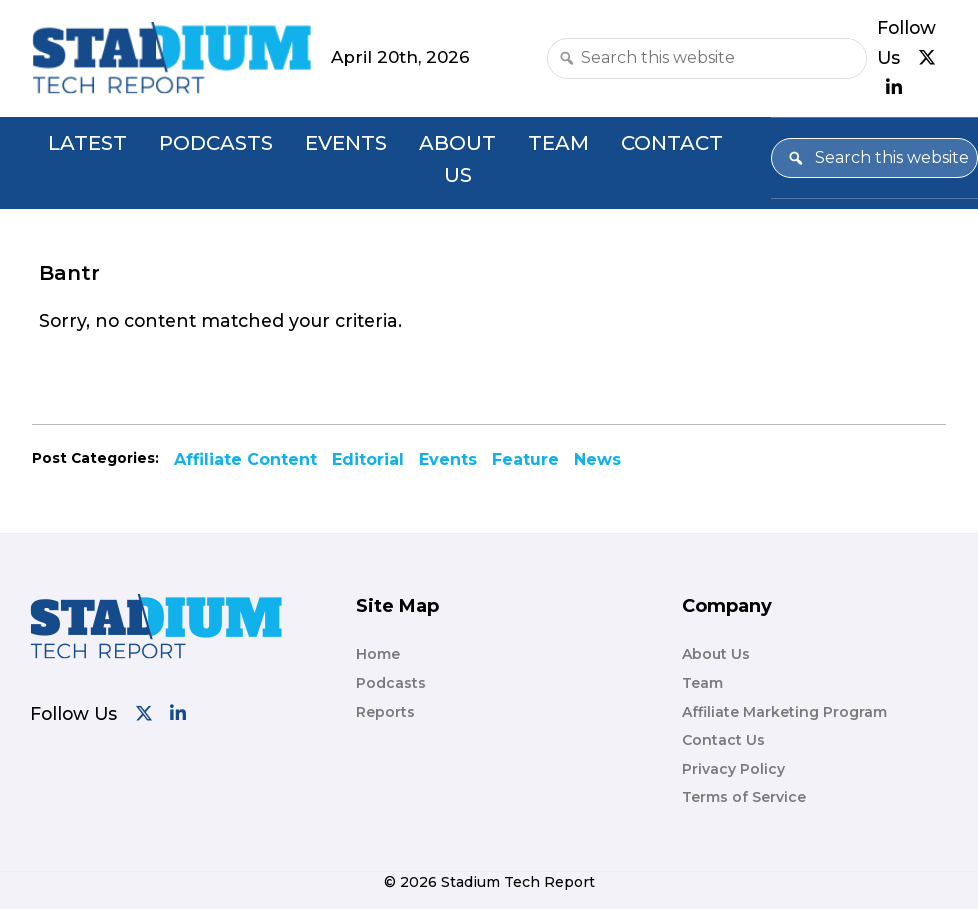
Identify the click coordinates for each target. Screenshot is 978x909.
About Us (457, 159)
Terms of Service (744, 797)
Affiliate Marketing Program (784, 712)
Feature (525, 459)
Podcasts (216, 143)
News (597, 459)
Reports (385, 712)
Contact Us (723, 740)
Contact (672, 143)
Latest (87, 143)
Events (346, 143)
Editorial (368, 459)
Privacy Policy (733, 769)
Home (378, 654)
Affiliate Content (245, 459)
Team (558, 143)
